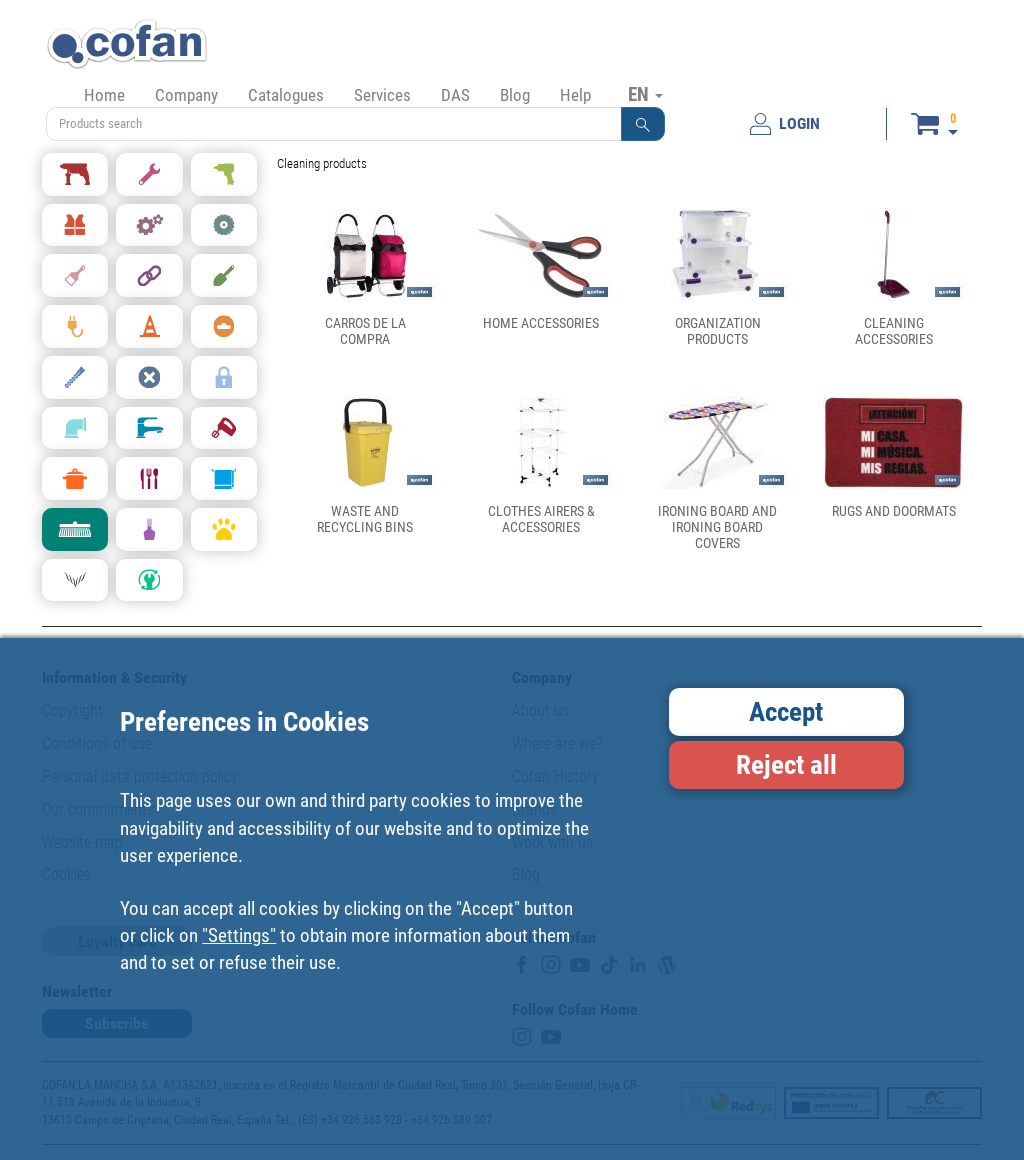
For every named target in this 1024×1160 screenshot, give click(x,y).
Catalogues (286, 95)
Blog (515, 95)
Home (104, 95)
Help (575, 95)
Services (382, 95)
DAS (455, 95)
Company (186, 95)
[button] (643, 124)
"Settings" (239, 935)
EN (645, 94)
